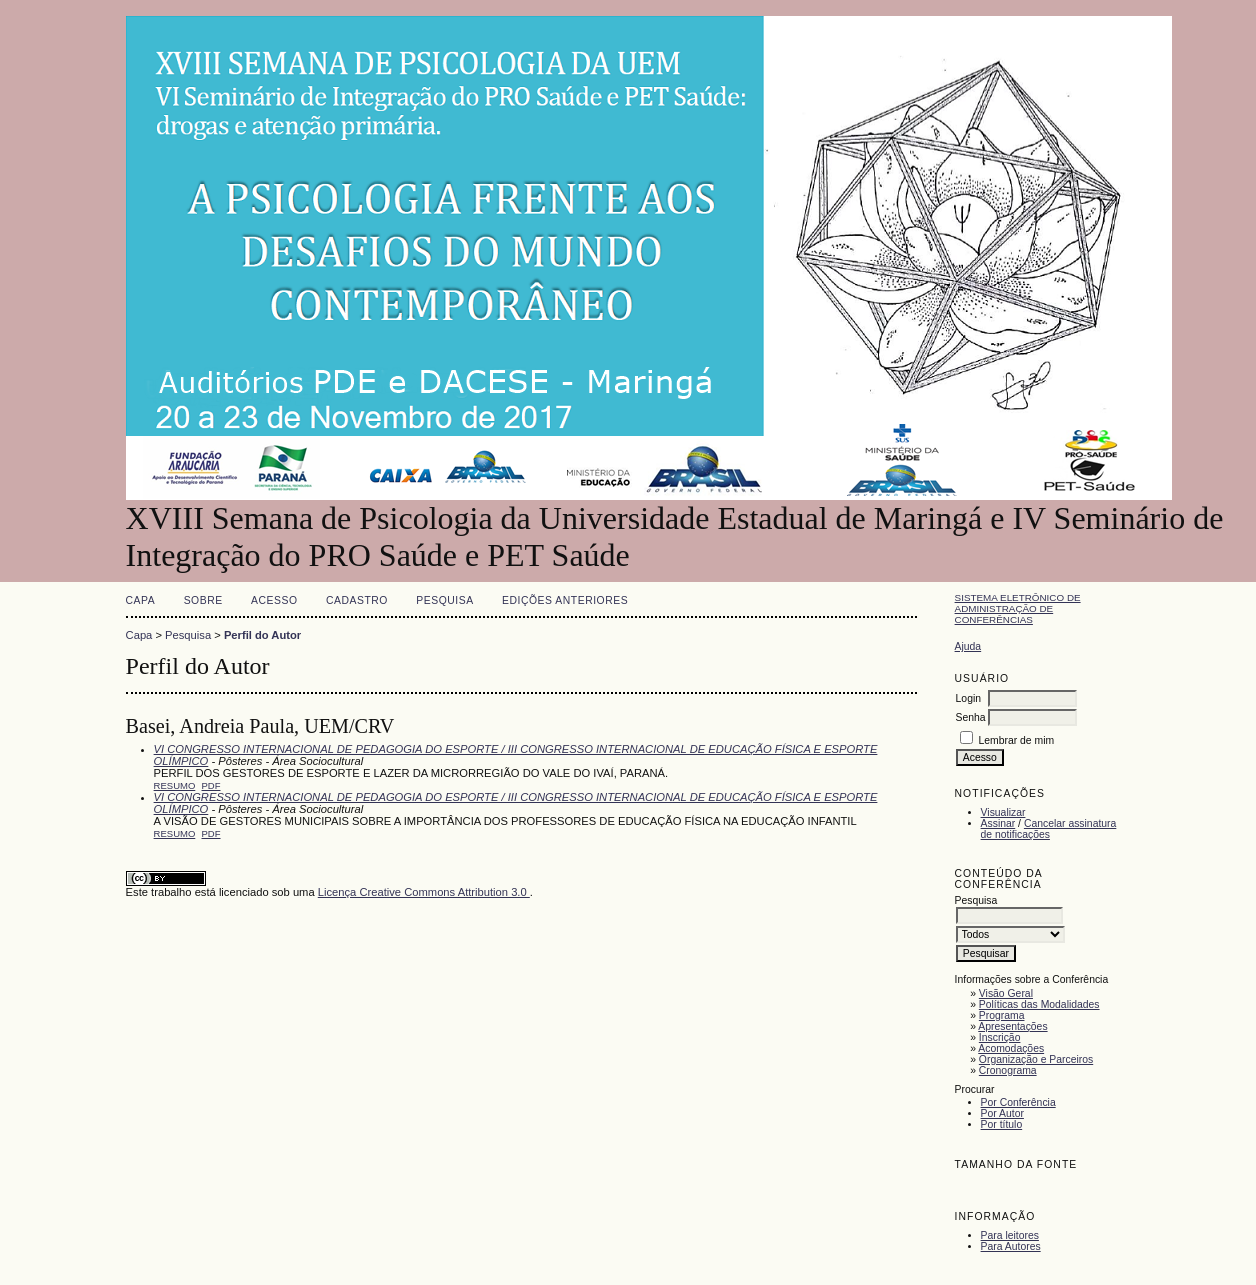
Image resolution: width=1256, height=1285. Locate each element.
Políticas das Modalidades (1039, 1004)
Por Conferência (1018, 1102)
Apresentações (1012, 1026)
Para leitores (1010, 1235)
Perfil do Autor (262, 635)
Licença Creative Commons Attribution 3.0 (424, 892)
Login (968, 698)
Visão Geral (1006, 993)
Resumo (175, 785)
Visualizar (1003, 812)
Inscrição (1000, 1037)
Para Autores (1011, 1246)
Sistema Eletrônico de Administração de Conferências (1018, 608)
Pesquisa (444, 600)
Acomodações (1011, 1048)
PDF (211, 785)
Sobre (203, 600)
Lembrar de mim (1016, 740)
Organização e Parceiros (1036, 1059)
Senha (971, 717)
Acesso (274, 600)
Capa (141, 600)
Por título (1002, 1124)
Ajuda (968, 646)
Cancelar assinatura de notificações (1049, 829)
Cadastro (357, 600)
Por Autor (1002, 1113)
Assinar (998, 823)
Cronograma (1008, 1070)
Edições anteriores (565, 600)
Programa (1002, 1015)
